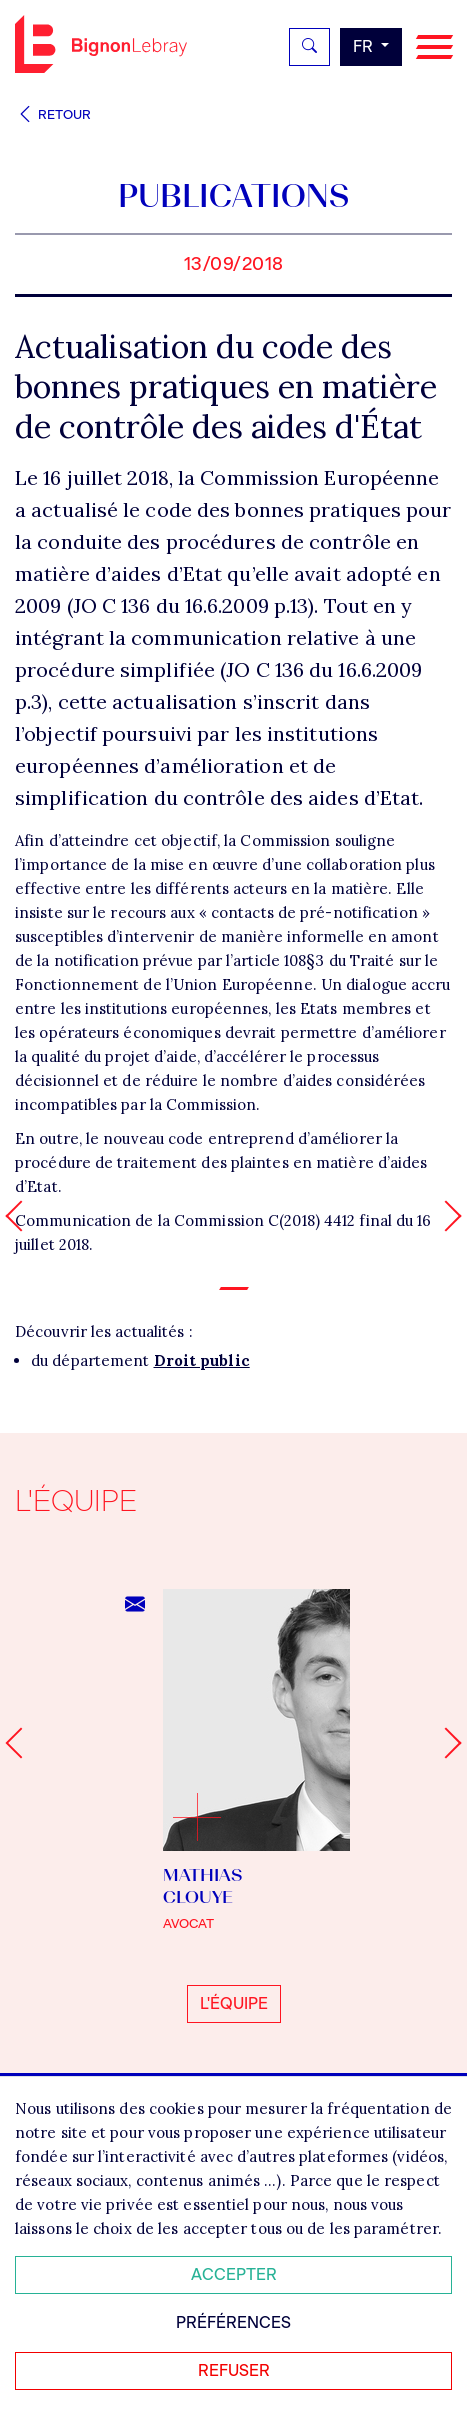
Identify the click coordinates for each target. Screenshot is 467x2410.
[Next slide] (445, 1743)
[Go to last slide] (20, 1743)
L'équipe (234, 2003)
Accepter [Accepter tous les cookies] (234, 2274)
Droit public (202, 1360)
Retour (53, 114)
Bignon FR (101, 44)
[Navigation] (434, 47)
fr (365, 46)
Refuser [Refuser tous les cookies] (234, 2370)
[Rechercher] (309, 47)
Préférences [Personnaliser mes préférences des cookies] (233, 2322)
